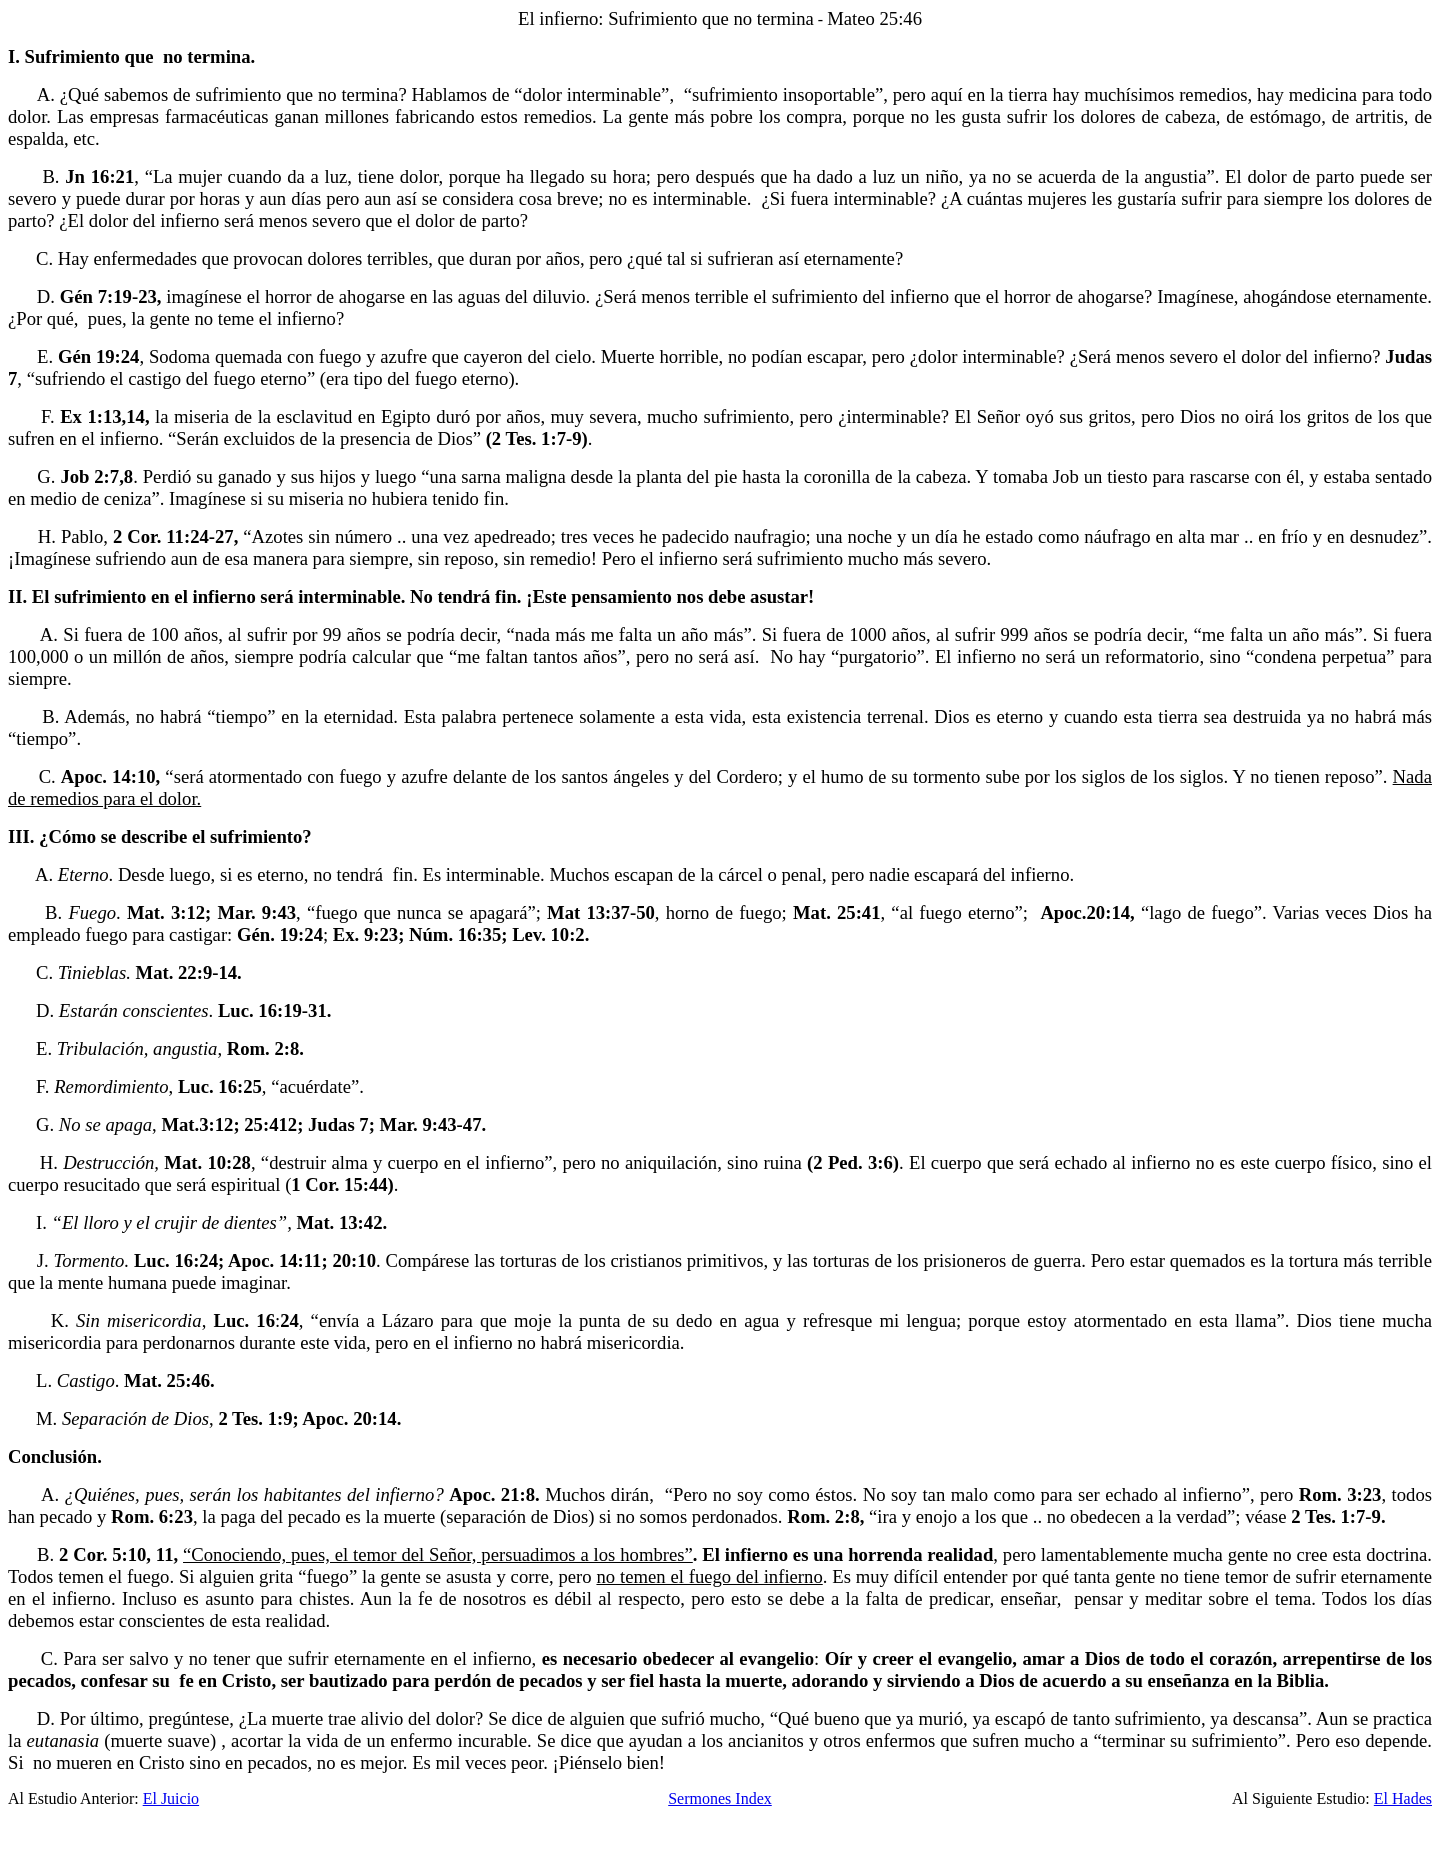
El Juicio (171, 1798)
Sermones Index (720, 1798)
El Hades (1403, 1798)
